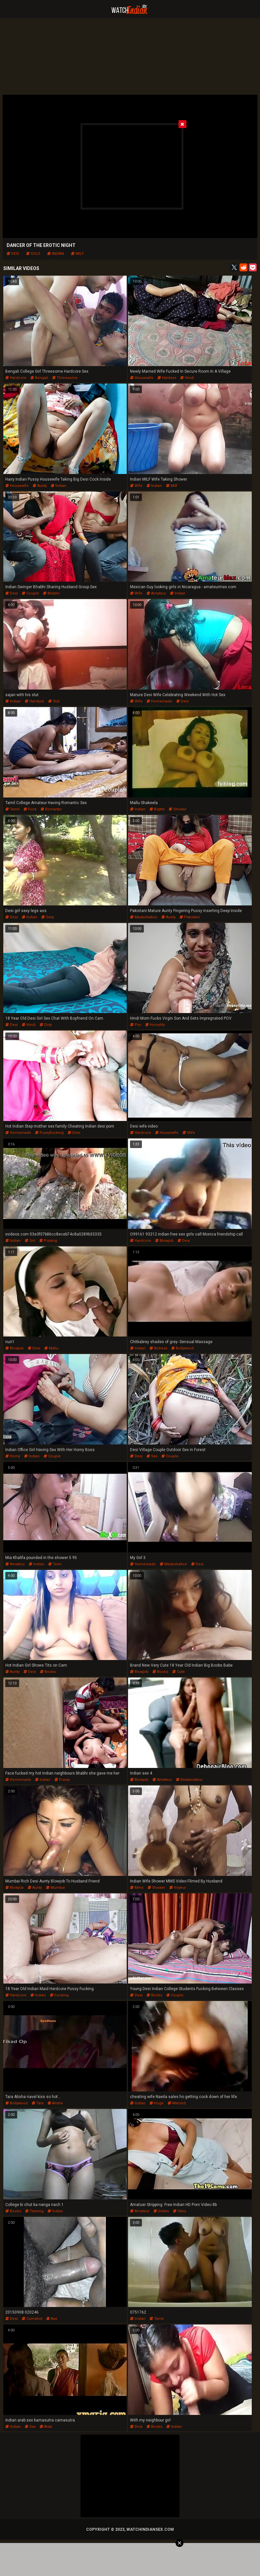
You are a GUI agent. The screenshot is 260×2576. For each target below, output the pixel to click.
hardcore (15, 378)
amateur (156, 593)
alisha (55, 2103)
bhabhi (51, 593)
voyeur (177, 1887)
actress (158, 1348)
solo (33, 254)
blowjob (164, 1240)
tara (38, 2103)
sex (151, 1456)
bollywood (182, 1348)
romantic (51, 809)
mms (137, 1887)
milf (77, 254)
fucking (59, 1995)
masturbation (143, 917)
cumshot (32, 2319)
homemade (159, 701)
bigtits (157, 809)
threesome (65, 378)
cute (178, 1672)
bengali (39, 378)
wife (136, 486)
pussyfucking (49, 1133)
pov (135, 1025)
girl (30, 1240)
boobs (48, 1672)
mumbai (55, 1887)
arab (46, 2426)
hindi (187, 378)
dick (136, 2426)
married (177, 2103)
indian (55, 254)
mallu (51, 1348)
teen (55, 1564)
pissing (48, 1240)
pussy (62, 1780)
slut (53, 701)
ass (51, 2319)
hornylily (155, 1025)
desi (13, 254)
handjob (34, 701)
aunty (40, 486)
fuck (30, 809)
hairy (179, 2211)
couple (30, 593)
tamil (12, 809)
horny (12, 1456)
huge (156, 2103)
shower (177, 809)
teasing (34, 2211)
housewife (141, 378)
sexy (47, 917)
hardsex (166, 378)
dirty (46, 1025)
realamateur (189, 1780)
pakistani (189, 917)
